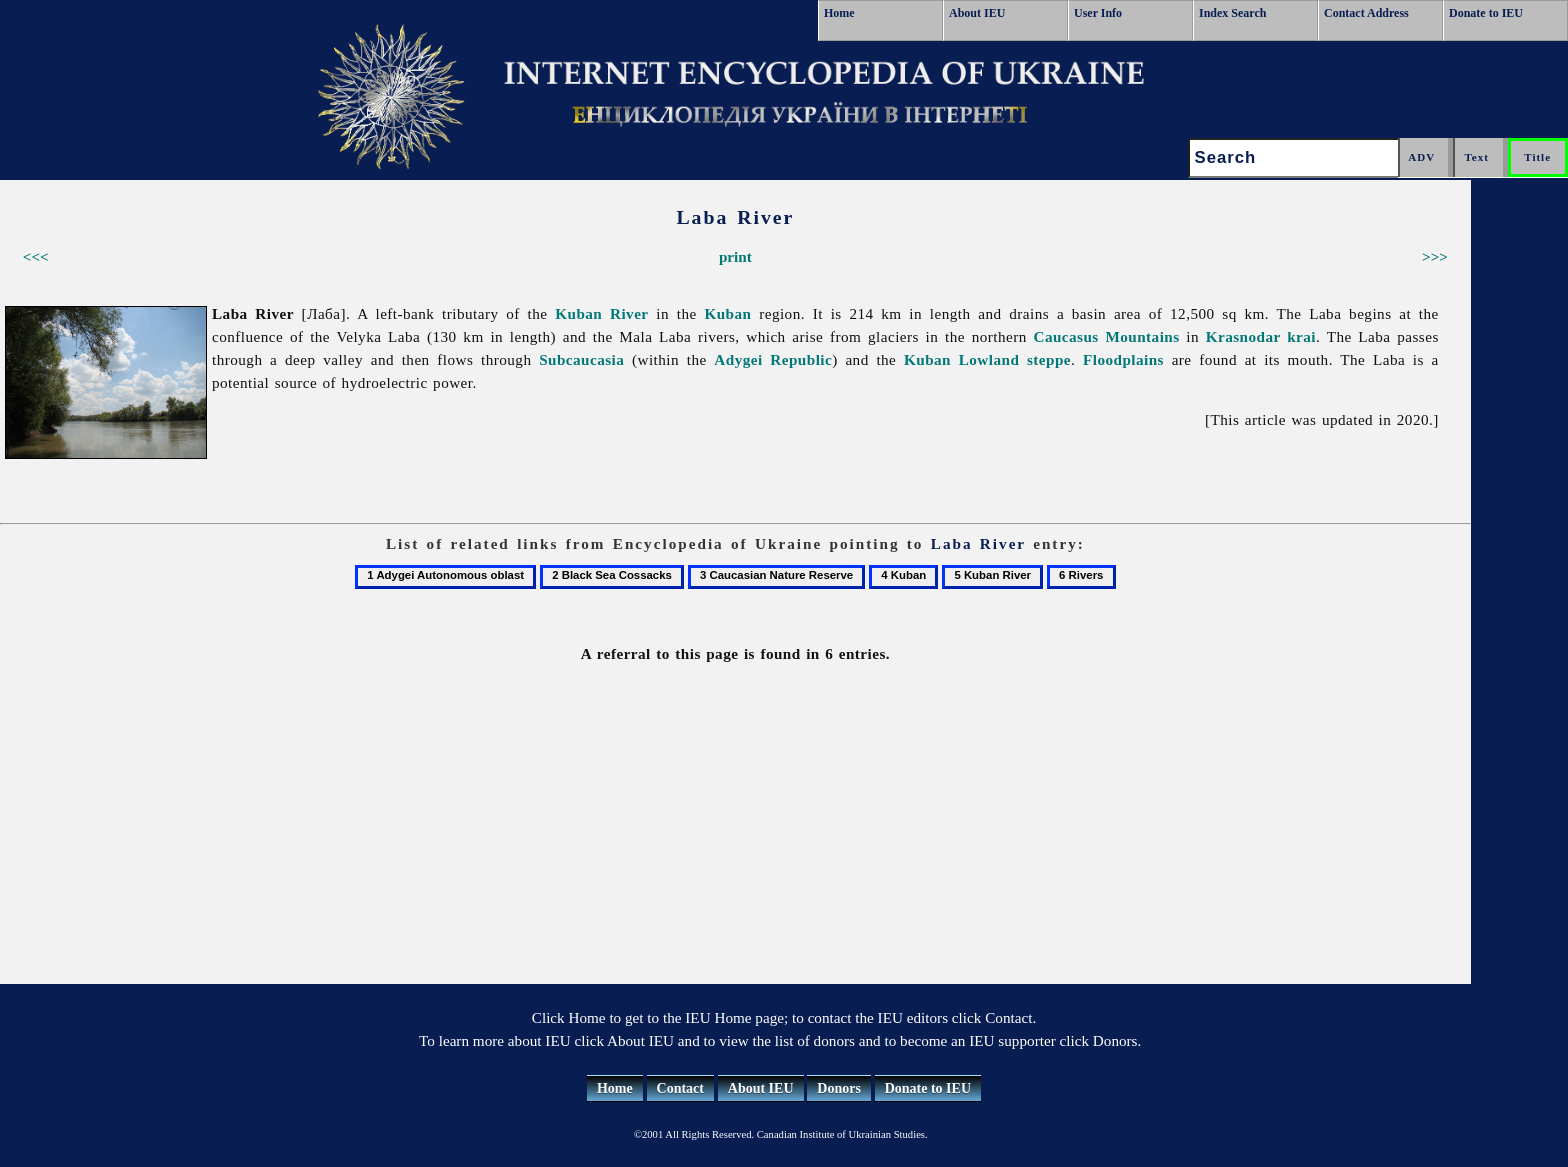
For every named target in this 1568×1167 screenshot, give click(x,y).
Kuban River (601, 313)
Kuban (727, 313)
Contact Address (1366, 13)
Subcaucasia (581, 359)
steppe (1049, 359)
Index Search (1232, 13)
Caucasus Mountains (1106, 336)
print (735, 256)
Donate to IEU (1486, 13)
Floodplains (1123, 359)
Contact (680, 1088)
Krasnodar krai (1261, 336)
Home (839, 13)
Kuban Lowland (961, 359)
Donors (839, 1088)
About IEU (977, 13)
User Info (1098, 13)
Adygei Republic (773, 359)
